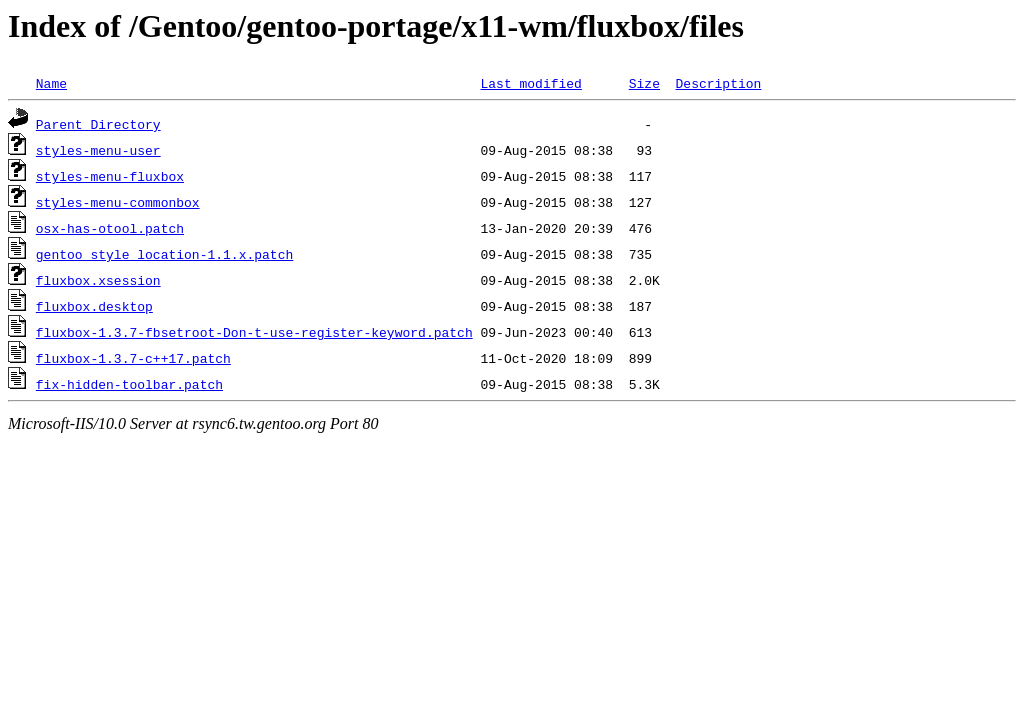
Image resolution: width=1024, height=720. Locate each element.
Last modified (530, 83)
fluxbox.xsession (98, 280)
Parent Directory (98, 124)
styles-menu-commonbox (118, 202)
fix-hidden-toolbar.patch (129, 384)
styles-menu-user (98, 150)
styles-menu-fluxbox (110, 176)
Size (644, 83)
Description (718, 83)
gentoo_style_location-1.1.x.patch (164, 254)
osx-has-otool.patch (110, 228)
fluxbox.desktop (94, 306)
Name (51, 83)
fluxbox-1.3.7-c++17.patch (133, 358)
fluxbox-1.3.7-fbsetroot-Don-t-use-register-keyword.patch (254, 332)
